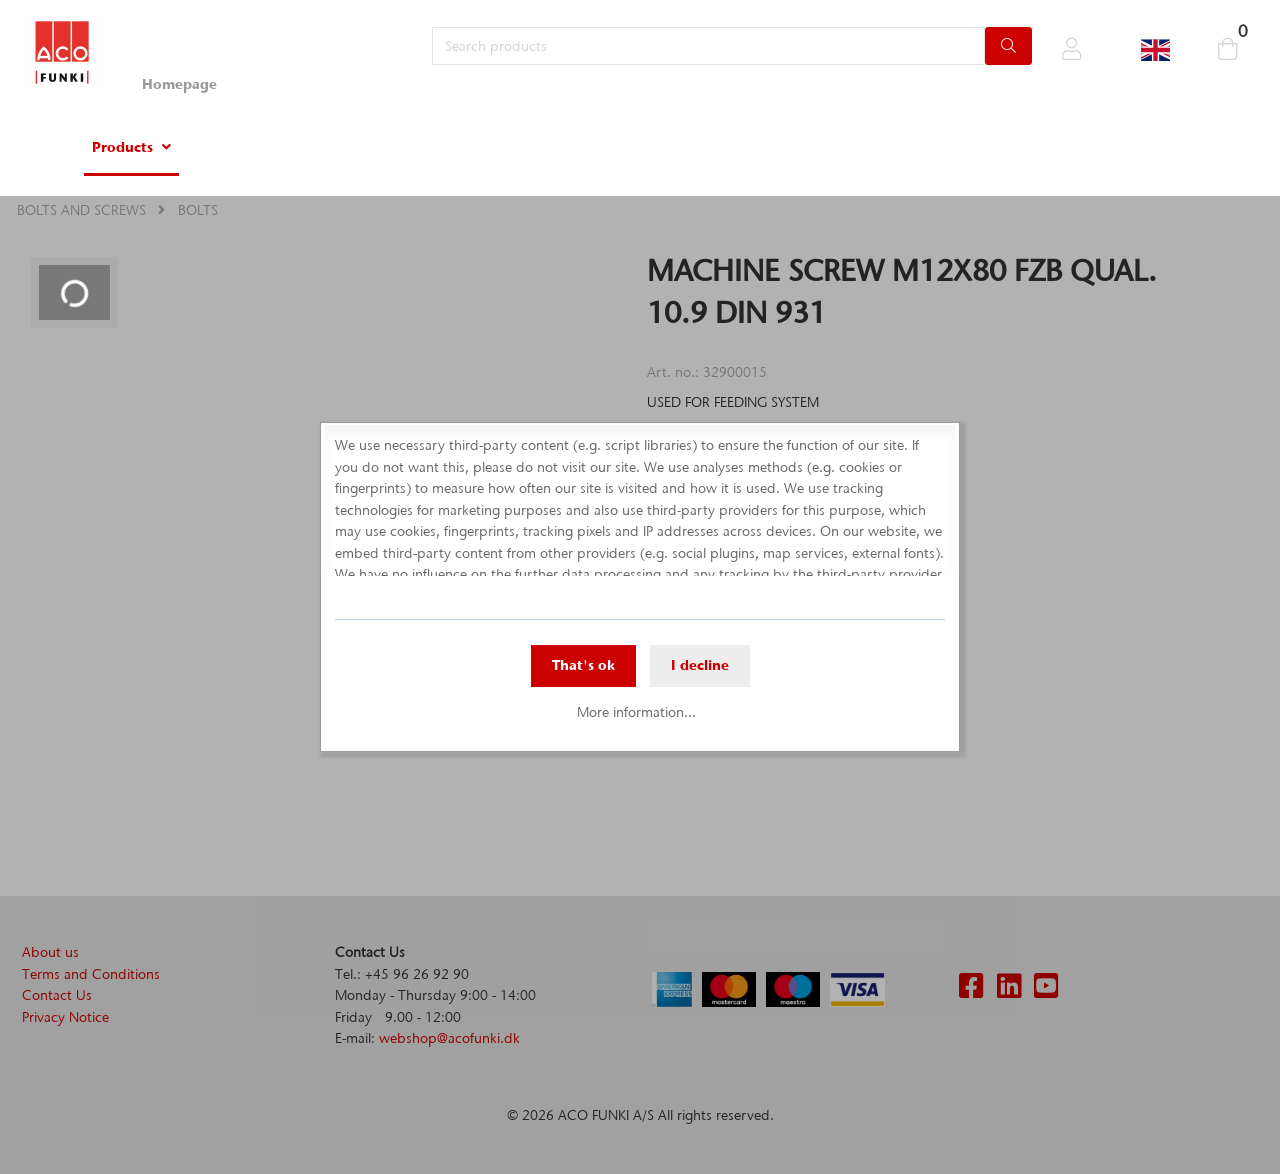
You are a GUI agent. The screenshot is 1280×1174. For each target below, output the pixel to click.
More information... (636, 712)
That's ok (583, 665)
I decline (700, 665)
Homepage (179, 84)
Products (122, 147)
